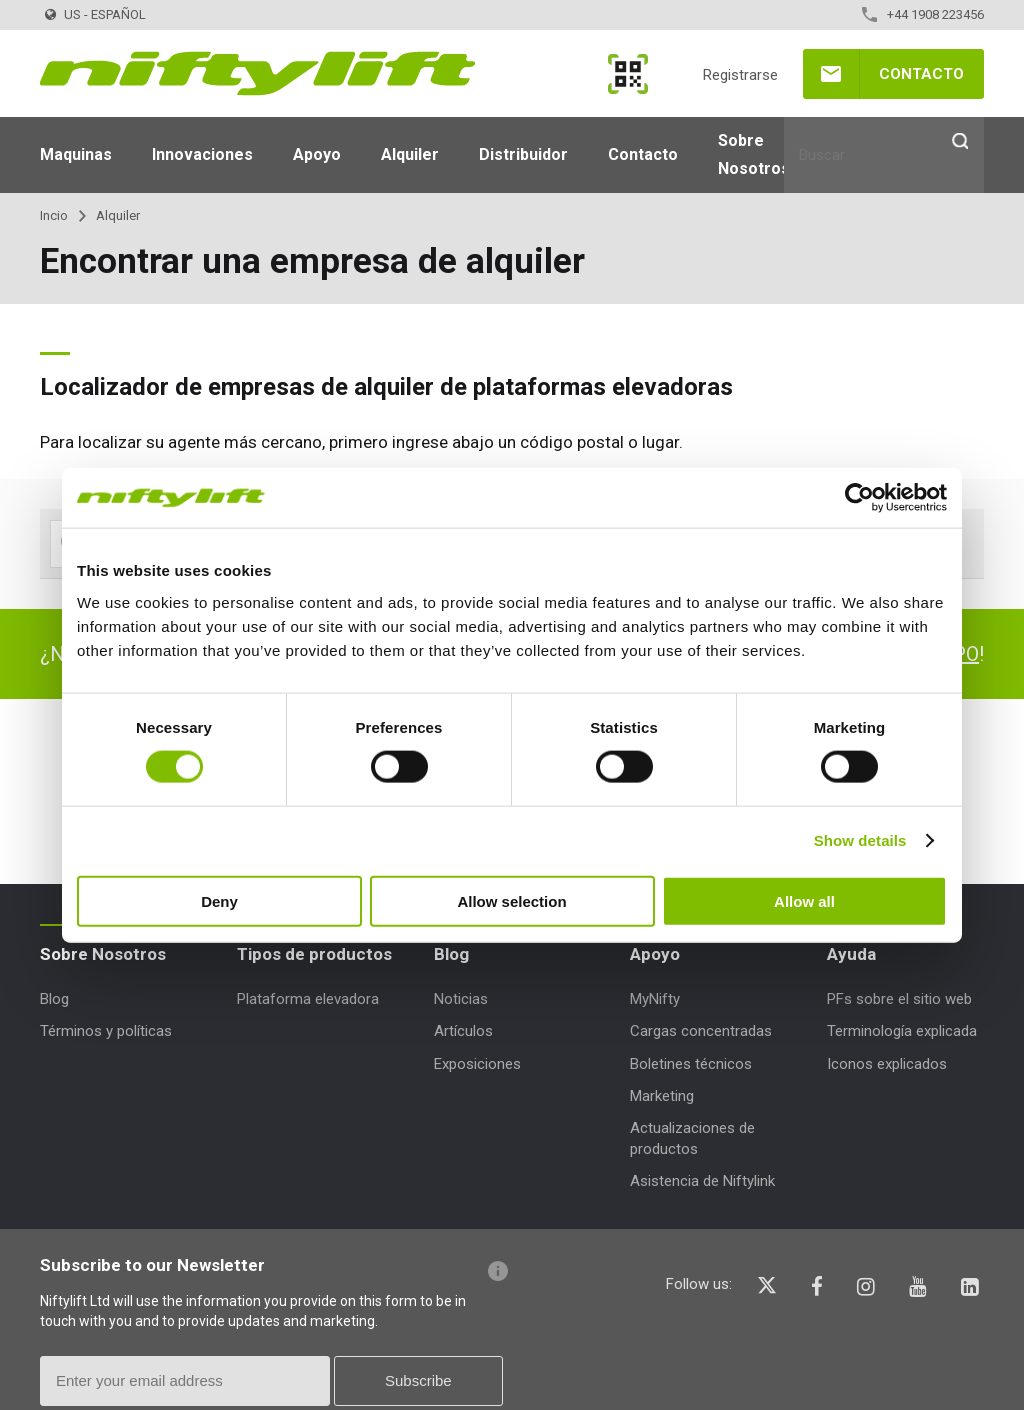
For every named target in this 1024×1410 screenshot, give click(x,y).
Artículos (463, 1031)
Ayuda (851, 954)
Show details (860, 840)
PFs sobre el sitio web (899, 999)
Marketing (662, 1096)
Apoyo (317, 154)
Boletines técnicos (691, 1064)
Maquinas (76, 154)
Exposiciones (477, 1064)
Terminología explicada (902, 1031)
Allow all (804, 900)
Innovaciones (202, 154)
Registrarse (740, 75)
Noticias (461, 999)
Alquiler (410, 154)
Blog (54, 999)
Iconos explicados (887, 1064)
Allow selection (511, 900)
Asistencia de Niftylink (702, 1181)
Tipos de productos (314, 954)
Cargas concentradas (701, 1031)
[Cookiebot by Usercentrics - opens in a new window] (859, 498)
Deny (219, 900)
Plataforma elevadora (308, 999)
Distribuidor (523, 154)
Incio (54, 215)
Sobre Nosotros (754, 154)
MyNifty (628, 74)
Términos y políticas (106, 1031)
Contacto (921, 74)
